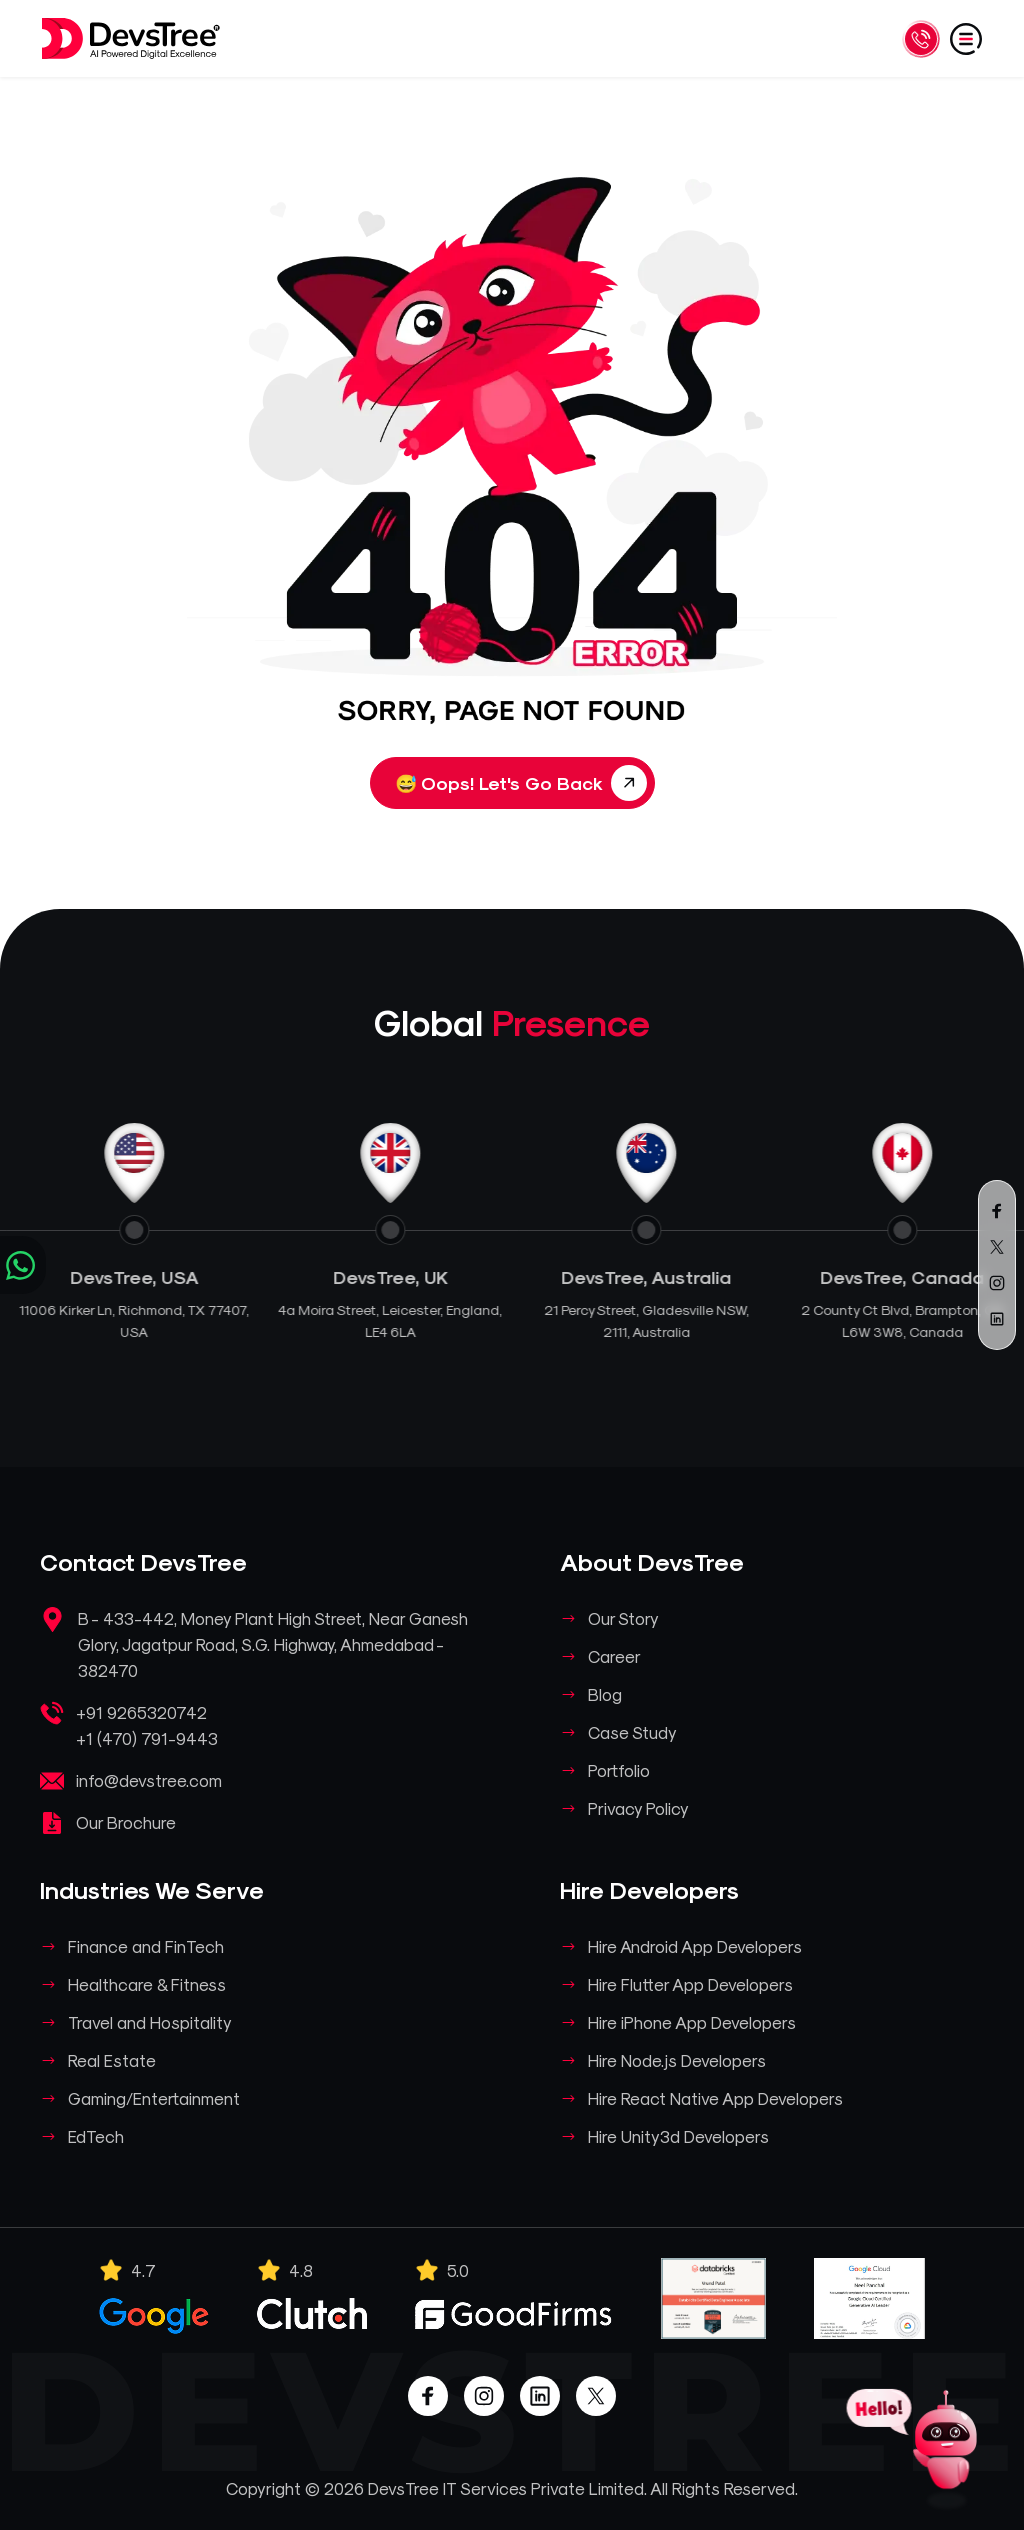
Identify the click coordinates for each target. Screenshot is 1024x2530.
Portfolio (619, 1770)
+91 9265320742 (141, 1712)
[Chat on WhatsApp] (23, 1265)
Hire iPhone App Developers (692, 2022)
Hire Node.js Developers (677, 2060)
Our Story (623, 1618)
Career (614, 1656)
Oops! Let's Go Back (521, 783)
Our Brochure (126, 1822)
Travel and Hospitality (150, 2022)
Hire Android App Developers (695, 1946)
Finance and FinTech (146, 1946)
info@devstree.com (149, 1780)
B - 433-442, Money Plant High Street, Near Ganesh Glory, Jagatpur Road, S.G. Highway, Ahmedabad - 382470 (273, 1644)
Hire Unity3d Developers (678, 2136)
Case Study (632, 1732)
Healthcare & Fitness (147, 1984)
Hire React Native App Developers (715, 2098)
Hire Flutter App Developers (690, 1984)
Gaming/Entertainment (154, 2098)
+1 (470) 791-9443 (147, 1738)
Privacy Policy (638, 1808)
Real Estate (112, 2060)
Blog (605, 1694)
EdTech (96, 2136)
